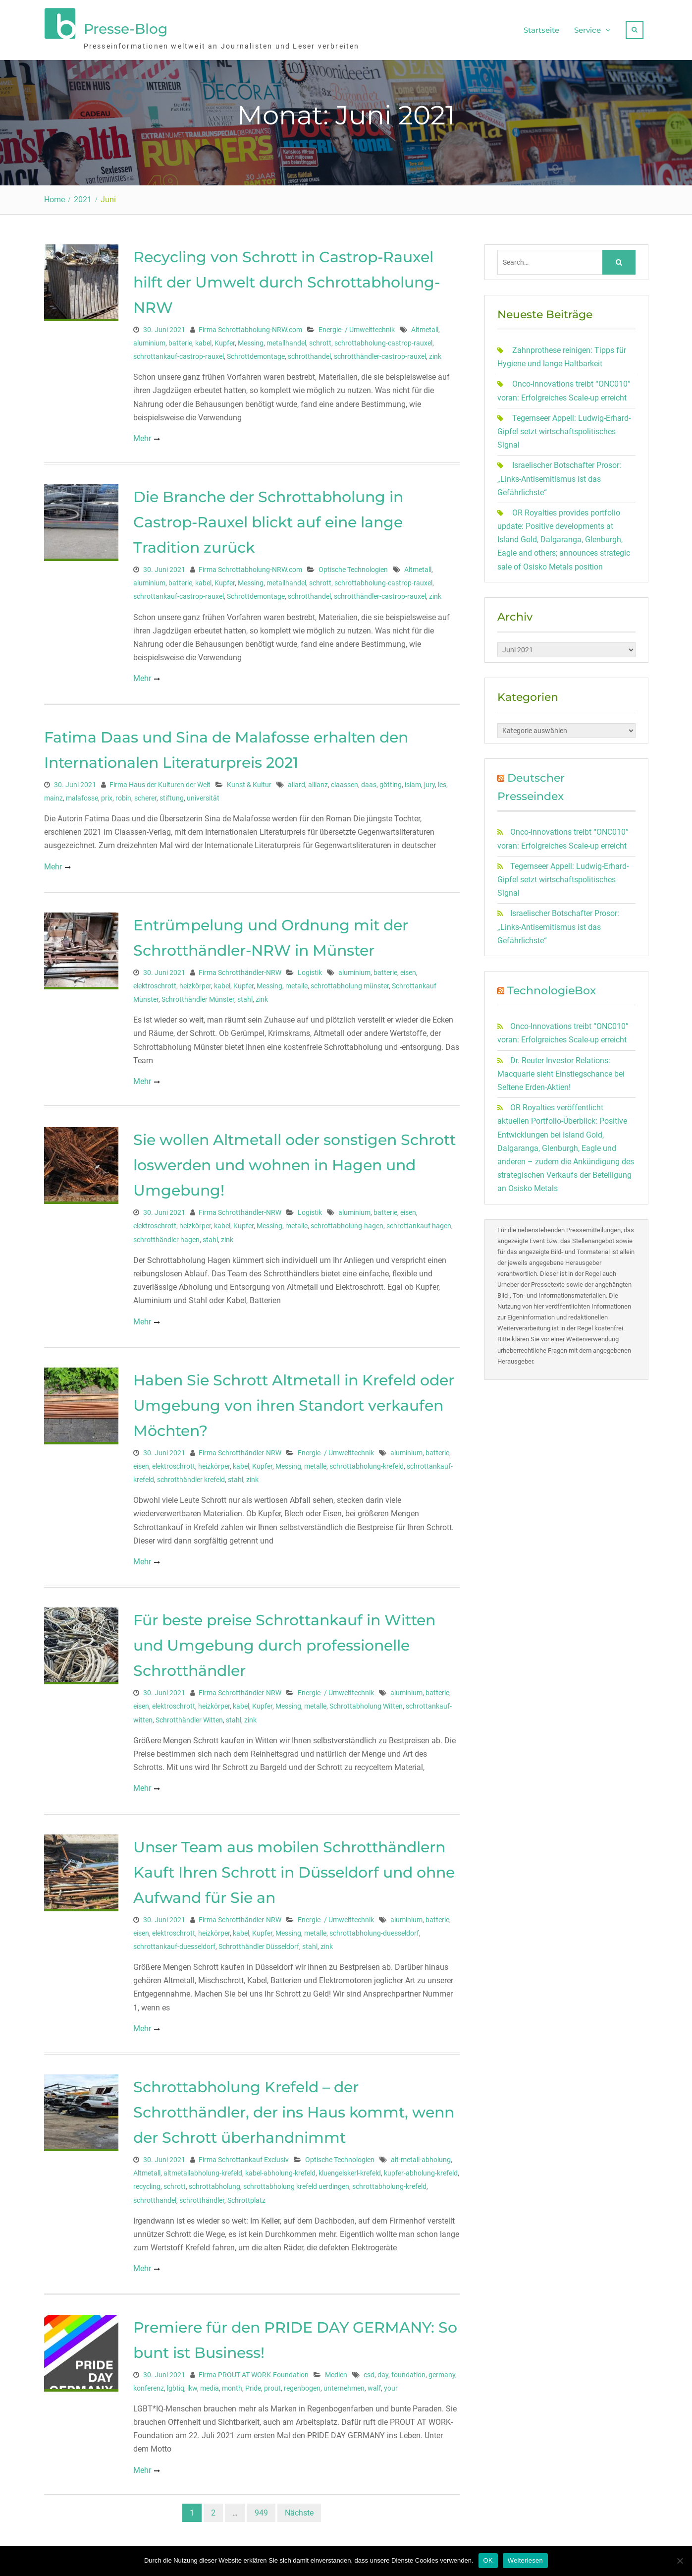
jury (429, 780)
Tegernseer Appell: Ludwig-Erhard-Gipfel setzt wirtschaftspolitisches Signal (564, 426)
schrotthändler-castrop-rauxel (380, 352)
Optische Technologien (353, 565)
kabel (203, 338)
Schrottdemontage (256, 352)
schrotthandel (309, 352)
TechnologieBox (551, 985)
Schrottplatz (246, 2195)
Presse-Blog (125, 26)
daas (368, 780)
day (382, 2370)
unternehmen (344, 2383)
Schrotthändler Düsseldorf (258, 1942)
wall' (374, 2383)
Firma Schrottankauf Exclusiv (244, 2155)
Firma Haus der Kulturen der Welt (160, 780)
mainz (53, 793)
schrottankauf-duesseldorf (174, 1942)
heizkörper (195, 981)
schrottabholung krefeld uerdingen (296, 2182)
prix (106, 793)
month (232, 2383)
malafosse (82, 793)
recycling (146, 2182)
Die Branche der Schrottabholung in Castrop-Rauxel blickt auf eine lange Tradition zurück (268, 517)
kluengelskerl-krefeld (350, 2169)
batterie (180, 338)
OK (488, 2560)
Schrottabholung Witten (366, 1702)
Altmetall (424, 325)
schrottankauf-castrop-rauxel (178, 352)
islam (413, 780)
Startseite (541, 27)
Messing (251, 338)
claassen (344, 780)
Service (587, 27)
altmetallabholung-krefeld (202, 2169)
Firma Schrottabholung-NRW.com (250, 325)
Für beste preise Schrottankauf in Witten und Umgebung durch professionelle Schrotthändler (284, 1640)
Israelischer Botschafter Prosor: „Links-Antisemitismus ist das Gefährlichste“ (559, 474)
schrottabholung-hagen (347, 1221)
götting (390, 780)
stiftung (172, 793)
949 (261, 2508)
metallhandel (286, 338)
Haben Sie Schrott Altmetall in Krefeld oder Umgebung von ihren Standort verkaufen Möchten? (293, 1400)
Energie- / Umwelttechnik (357, 325)
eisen (408, 968)
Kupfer (224, 338)
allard (296, 780)
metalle (296, 981)
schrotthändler (201, 2195)
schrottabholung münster (350, 981)
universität (203, 793)
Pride (253, 2383)
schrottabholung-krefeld (366, 1461)
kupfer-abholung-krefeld (421, 2169)
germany (441, 2370)
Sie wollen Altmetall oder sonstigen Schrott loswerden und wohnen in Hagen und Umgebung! (294, 1160)
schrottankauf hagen (418, 1221)
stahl (245, 995)
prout (272, 2383)
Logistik (310, 968)
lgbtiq (175, 2383)
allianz (318, 780)
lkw (192, 2383)
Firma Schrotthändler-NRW (240, 968)
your (391, 2383)
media (209, 2383)
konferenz (148, 2383)
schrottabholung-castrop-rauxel (383, 338)
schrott (320, 338)
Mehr (142, 433)
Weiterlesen (525, 2560)
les (442, 780)
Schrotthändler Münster (197, 995)
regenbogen (302, 2383)
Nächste (299, 2508)
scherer (145, 793)
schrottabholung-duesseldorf (374, 1928)
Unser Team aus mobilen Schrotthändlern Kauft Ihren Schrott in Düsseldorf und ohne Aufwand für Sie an (294, 1867)
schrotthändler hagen (166, 1235)
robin (123, 793)
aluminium (149, 338)
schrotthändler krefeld (191, 1475)
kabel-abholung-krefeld (280, 2169)
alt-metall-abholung (421, 2155)
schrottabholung (214, 2182)
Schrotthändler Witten (189, 1715)
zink (435, 352)
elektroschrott (154, 981)
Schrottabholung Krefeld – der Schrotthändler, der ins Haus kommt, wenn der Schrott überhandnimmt (293, 2107)
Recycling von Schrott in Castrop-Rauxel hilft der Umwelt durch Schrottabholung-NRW (286, 277)
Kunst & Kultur (249, 780)
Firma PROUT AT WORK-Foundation (254, 2370)
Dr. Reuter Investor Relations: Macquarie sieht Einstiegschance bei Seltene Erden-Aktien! (561, 1069)
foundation (408, 2370)
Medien (336, 2370)
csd (369, 2370)
